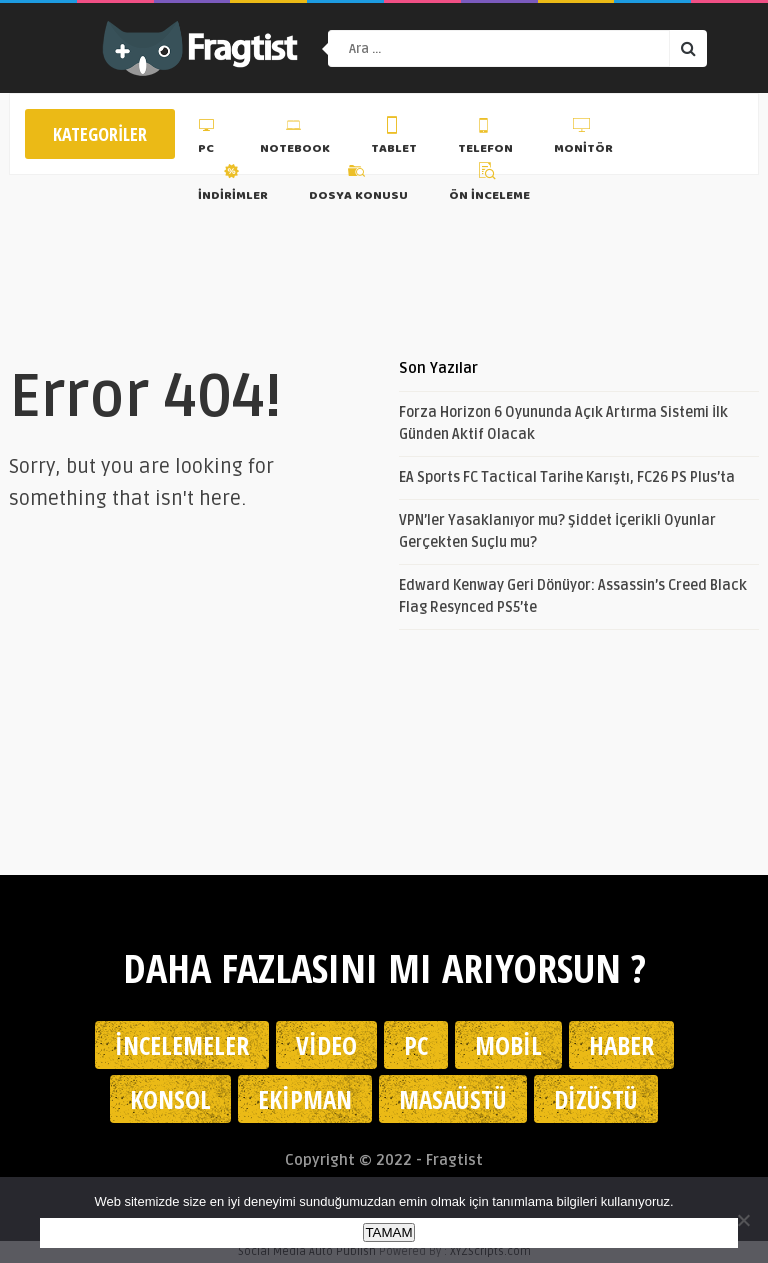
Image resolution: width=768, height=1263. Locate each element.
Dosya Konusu (358, 185)
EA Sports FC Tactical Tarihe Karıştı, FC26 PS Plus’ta (567, 477)
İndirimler (233, 185)
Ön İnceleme (489, 185)
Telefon (485, 139)
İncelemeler (182, 1045)
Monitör (583, 139)
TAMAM (388, 1232)
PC (208, 139)
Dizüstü (596, 1099)
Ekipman (305, 1099)
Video (326, 1045)
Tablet (394, 139)
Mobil (508, 1045)
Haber (621, 1045)
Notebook (295, 139)
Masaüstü (453, 1099)
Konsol (170, 1099)
